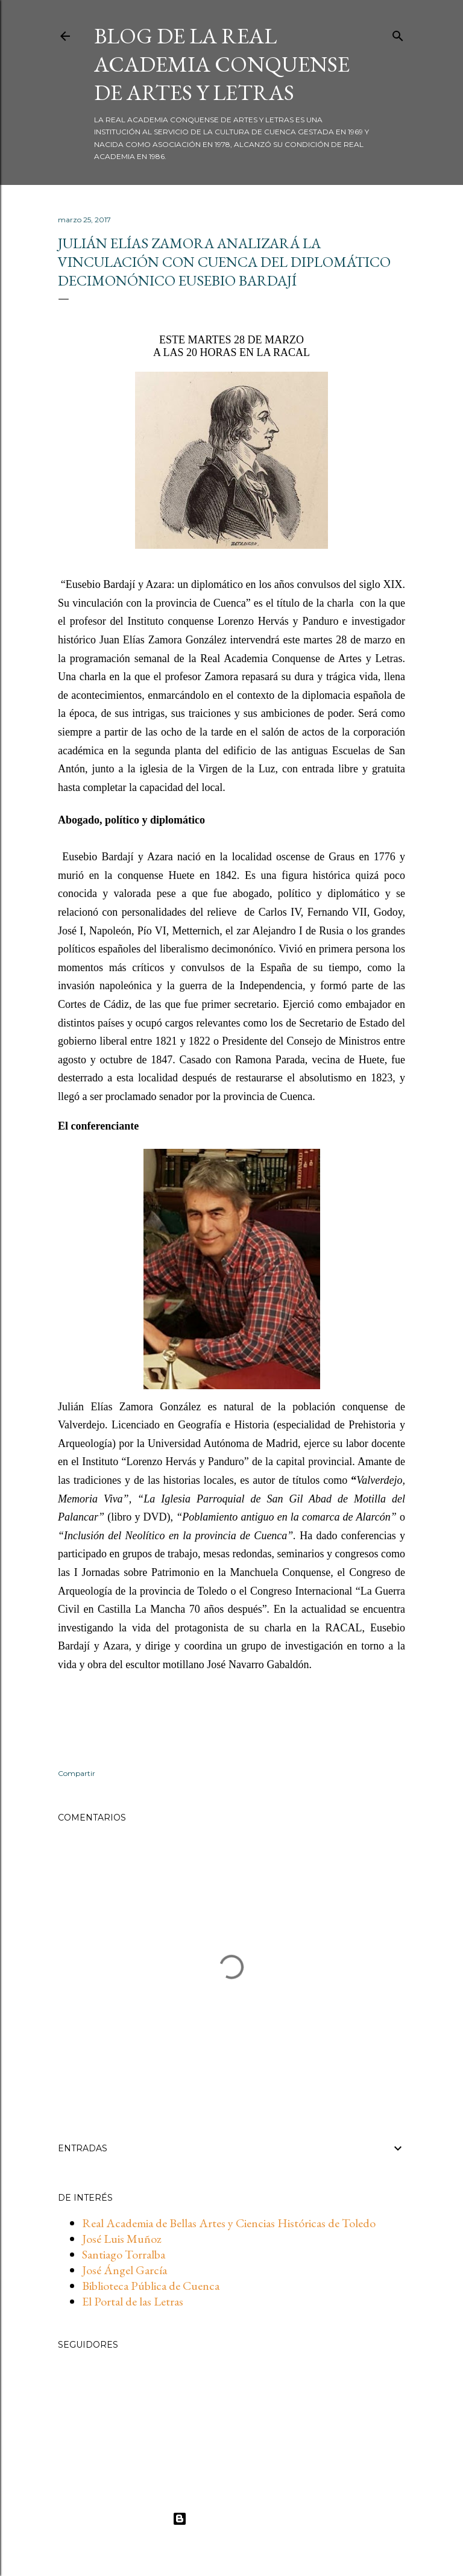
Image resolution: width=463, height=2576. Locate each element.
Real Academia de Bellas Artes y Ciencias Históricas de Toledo (229, 2223)
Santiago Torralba (123, 2254)
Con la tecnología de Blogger (231, 2519)
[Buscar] (398, 34)
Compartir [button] (76, 1773)
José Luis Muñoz (122, 2238)
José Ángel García (124, 2270)
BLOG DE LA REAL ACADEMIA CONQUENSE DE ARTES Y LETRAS (222, 64)
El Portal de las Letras (132, 2301)
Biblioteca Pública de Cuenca (150, 2285)
